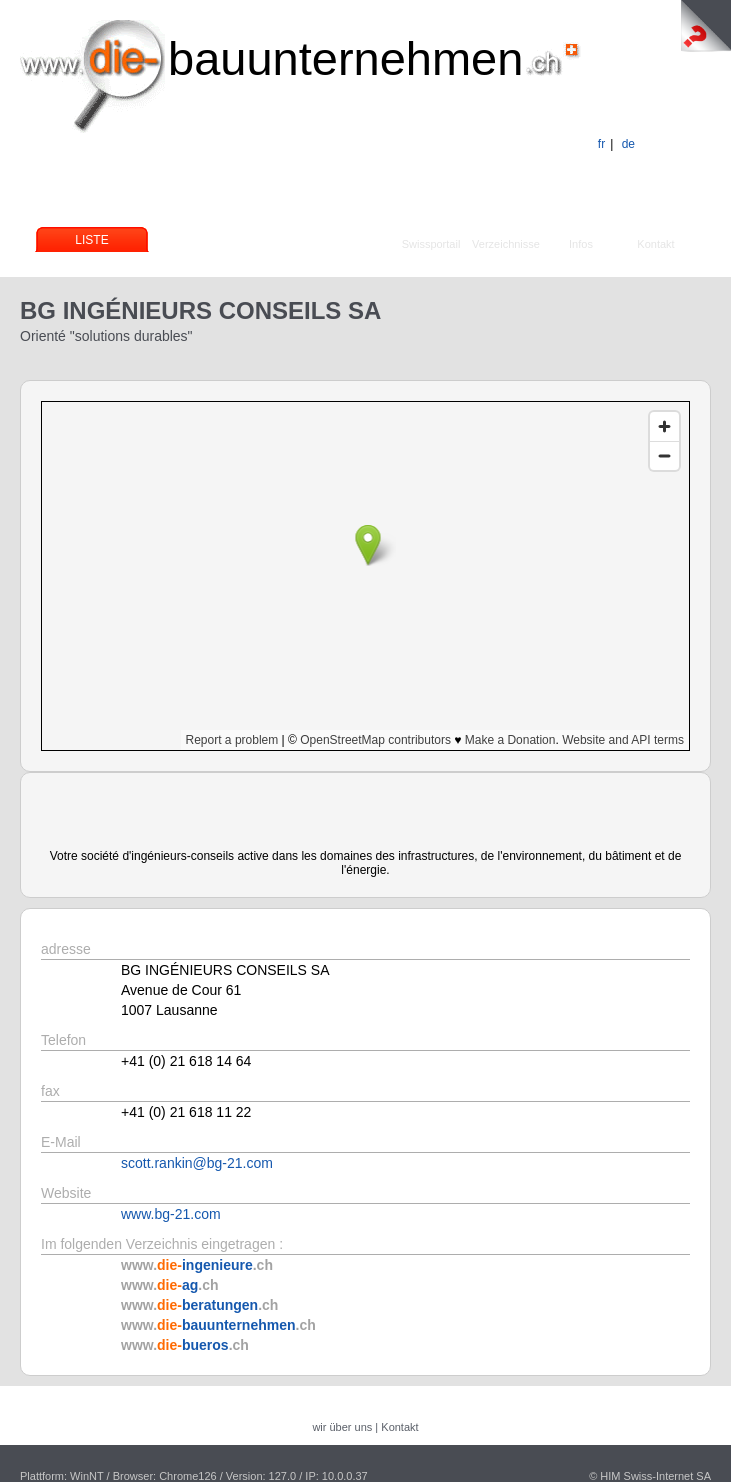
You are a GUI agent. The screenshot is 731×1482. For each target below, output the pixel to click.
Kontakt (655, 244)
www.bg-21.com (171, 1214)
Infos (581, 244)
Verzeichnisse (506, 244)
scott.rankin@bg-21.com (197, 1163)
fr (601, 144)
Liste (91, 240)
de (628, 144)
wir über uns (342, 1427)
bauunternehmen (345, 58)
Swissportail (431, 244)
